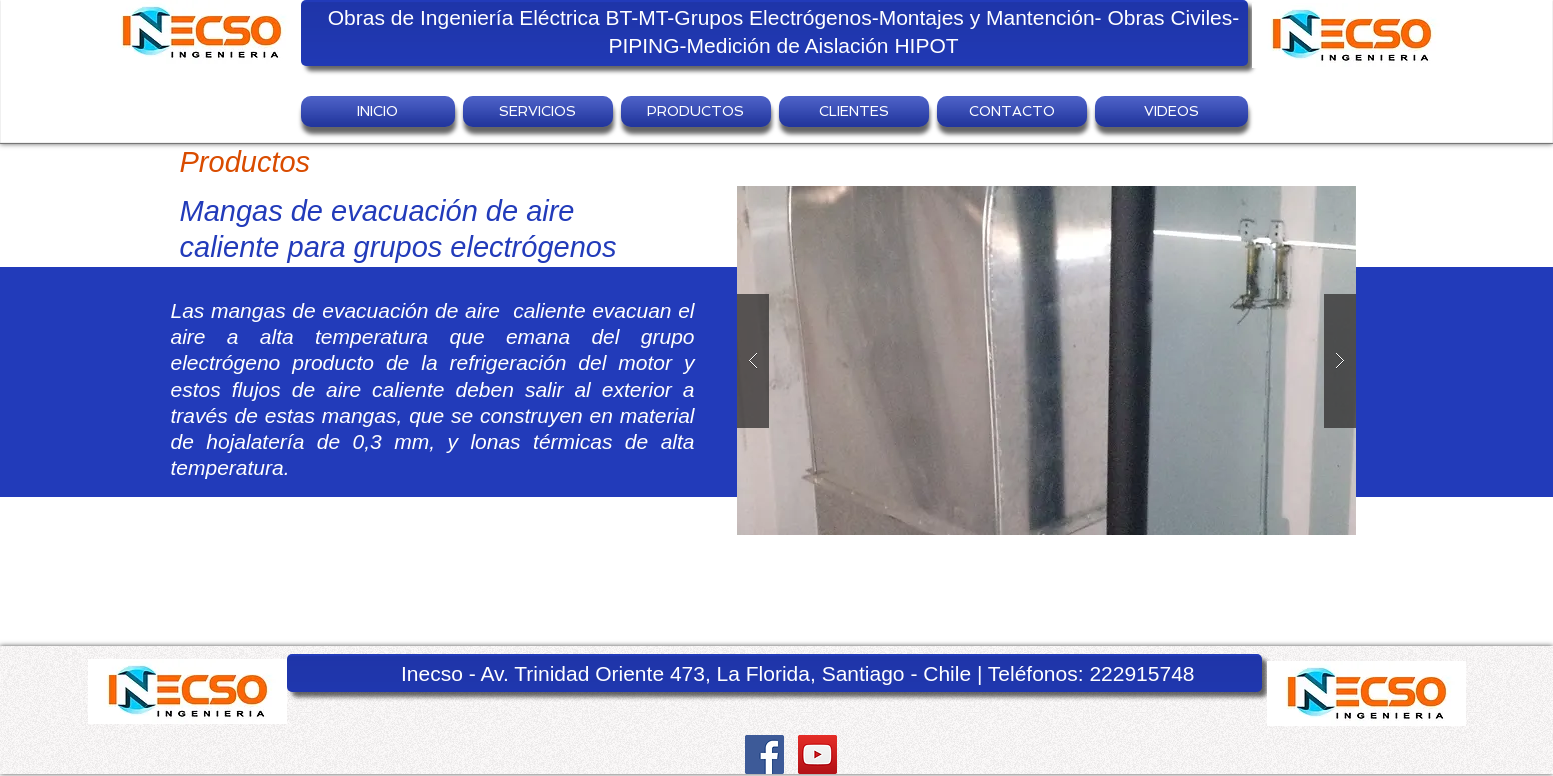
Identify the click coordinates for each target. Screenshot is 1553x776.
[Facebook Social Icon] (764, 754)
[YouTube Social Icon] (817, 754)
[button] (538, 111)
